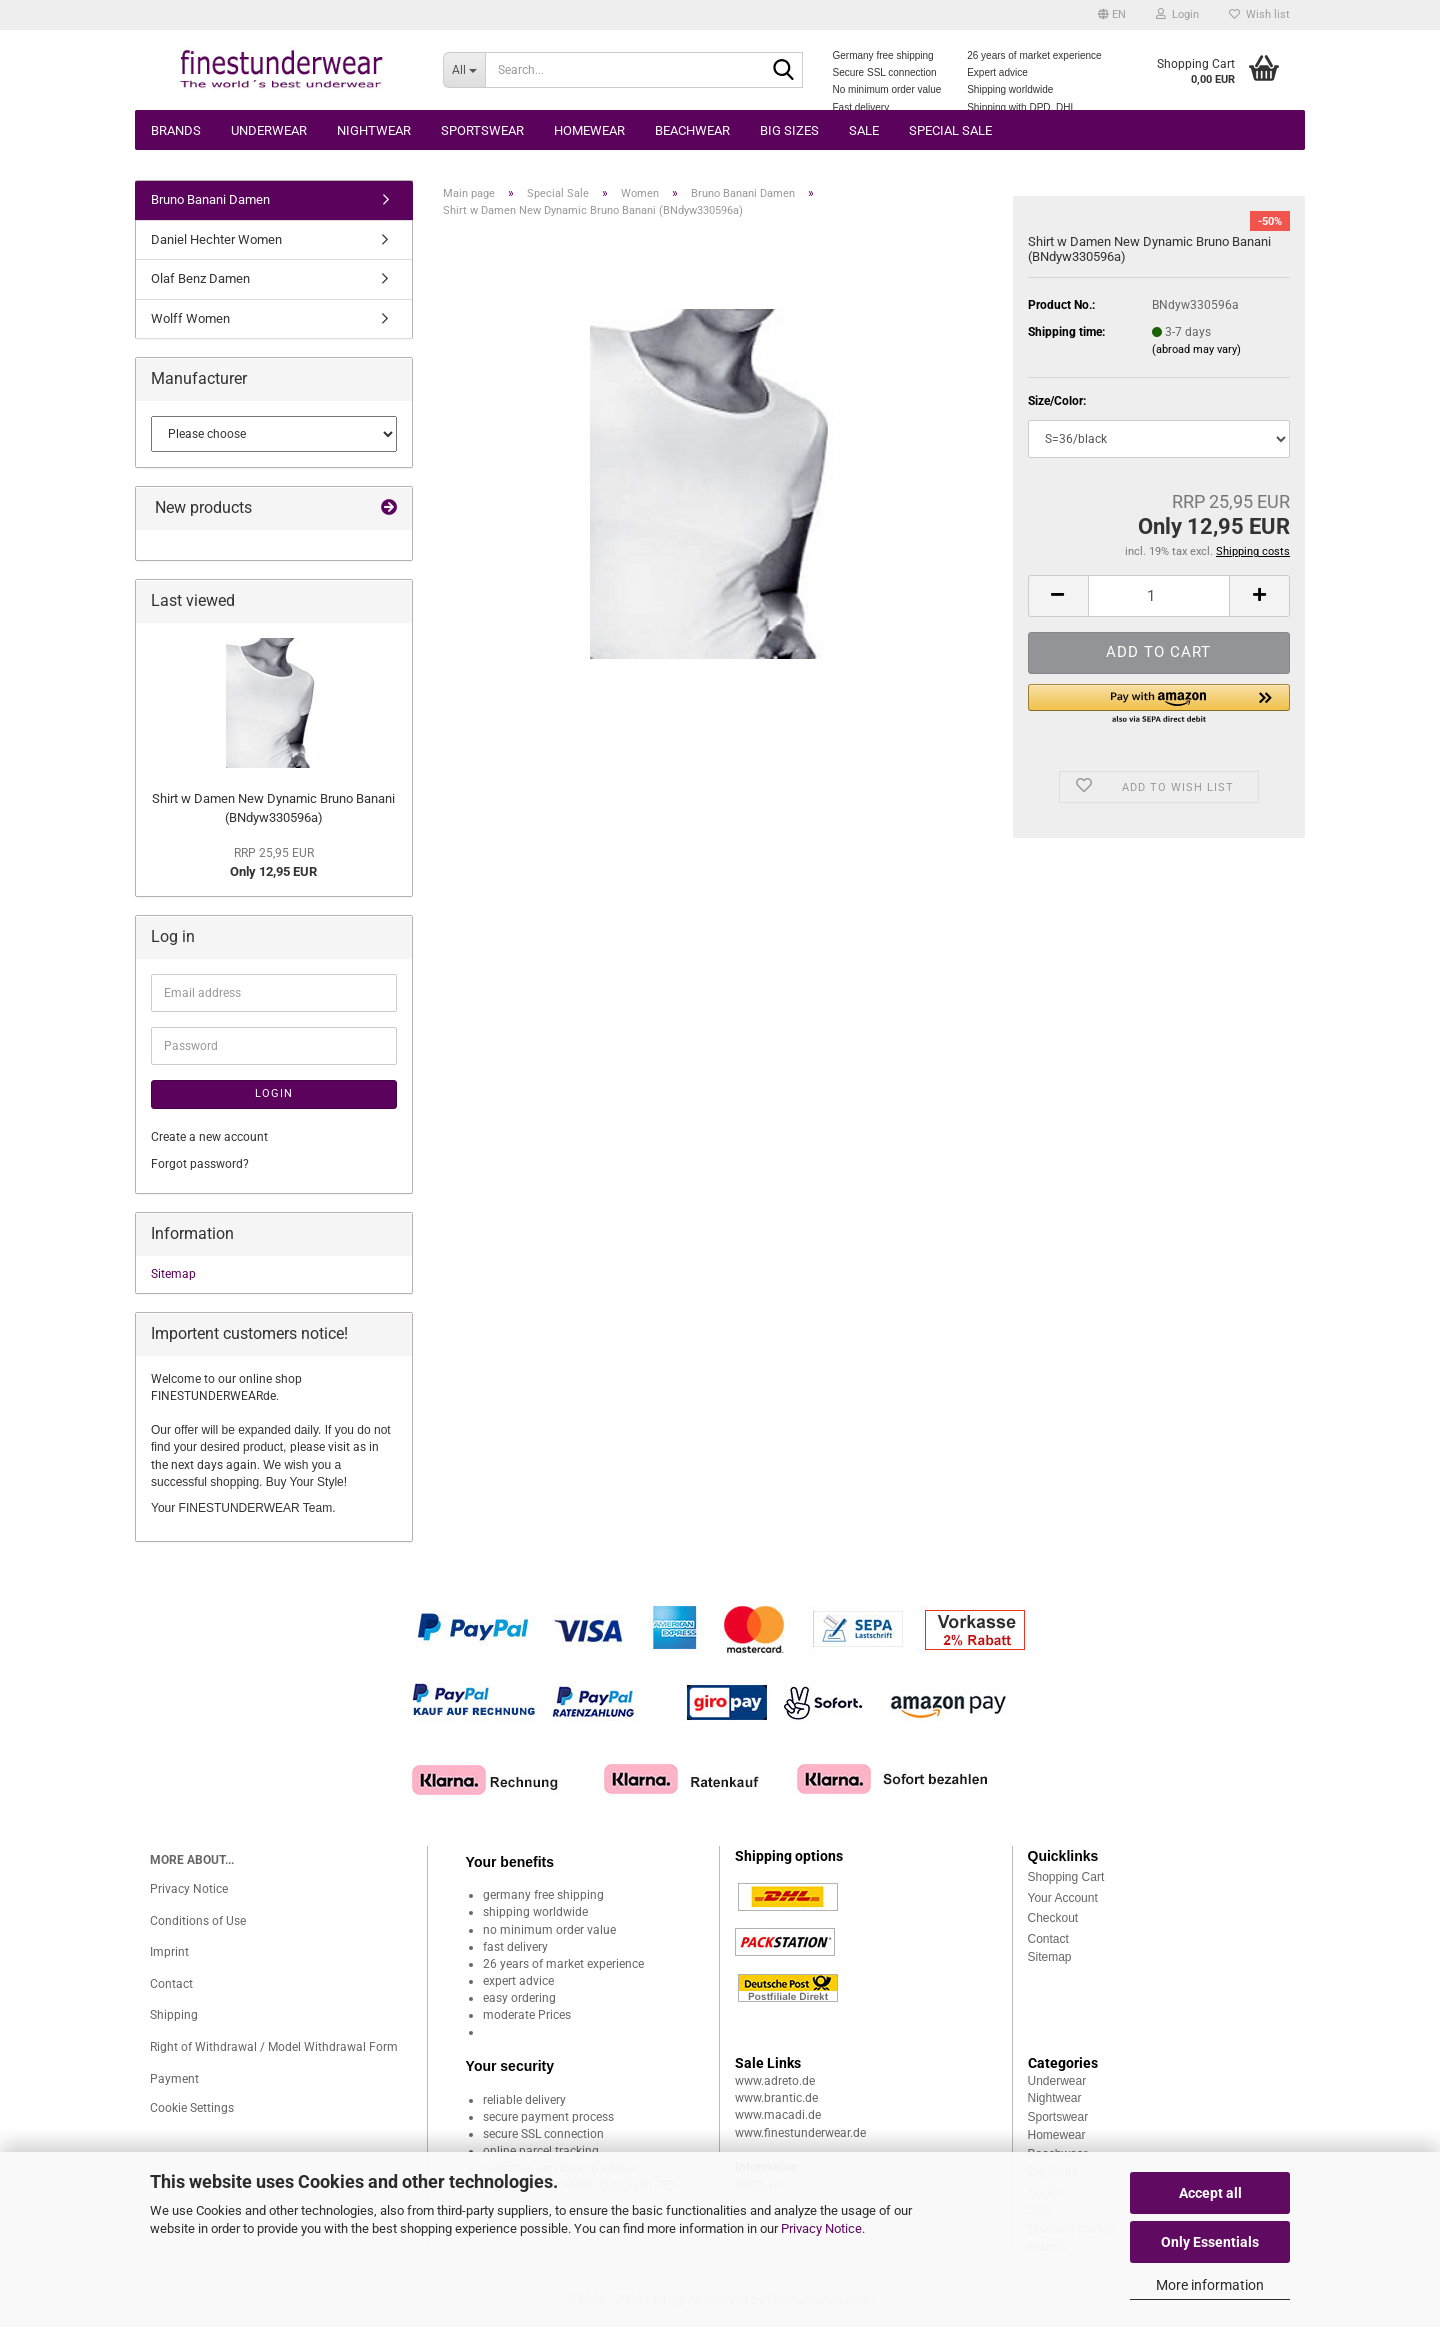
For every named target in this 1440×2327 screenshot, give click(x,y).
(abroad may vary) (1196, 349)
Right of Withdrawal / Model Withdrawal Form (274, 2047)
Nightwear (374, 130)
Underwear (269, 130)
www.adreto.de (775, 2081)
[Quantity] (1159, 596)
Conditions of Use (198, 1921)
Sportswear (482, 130)
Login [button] (1177, 14)
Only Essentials (1210, 2242)
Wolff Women (190, 318)
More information (1210, 2285)
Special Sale (950, 130)
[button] (1112, 15)
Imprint (169, 1952)
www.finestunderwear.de (800, 2133)
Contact (171, 1984)
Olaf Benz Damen (200, 278)
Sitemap (173, 1274)
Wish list (1259, 14)
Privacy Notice (821, 2228)
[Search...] (464, 70)
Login (274, 1093)
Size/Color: (1057, 401)
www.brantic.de (776, 2098)
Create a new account (209, 1137)
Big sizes (789, 130)
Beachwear (692, 130)
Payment (174, 2079)
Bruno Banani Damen (210, 199)
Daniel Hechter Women (216, 239)
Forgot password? (200, 1164)
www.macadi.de (778, 2115)
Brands (176, 130)
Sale (864, 130)
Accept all (1210, 2193)
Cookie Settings (192, 2108)
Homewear (589, 130)
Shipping (174, 2015)
